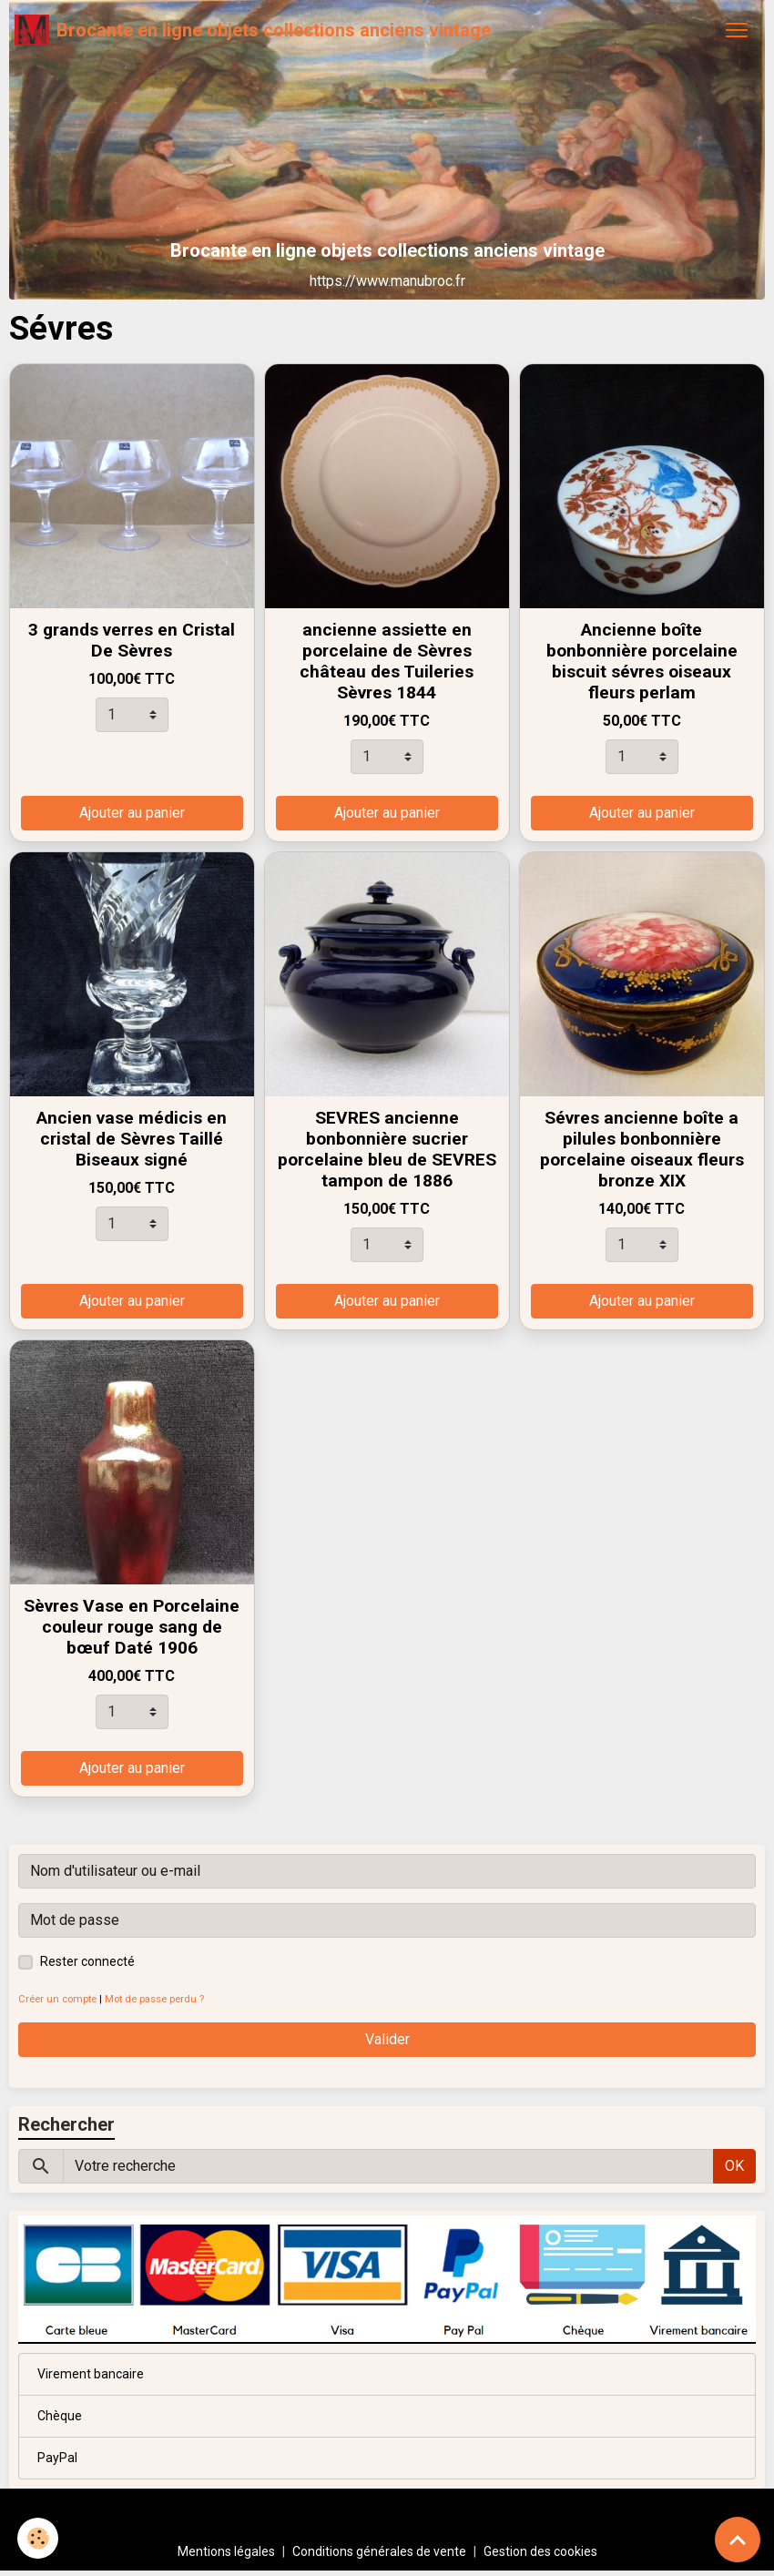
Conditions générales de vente (379, 2551)
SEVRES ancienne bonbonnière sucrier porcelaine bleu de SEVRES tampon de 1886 (387, 1149)
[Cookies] (38, 2538)
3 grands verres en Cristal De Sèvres (131, 640)
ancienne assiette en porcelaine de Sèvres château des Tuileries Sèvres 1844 (387, 661)
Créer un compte (57, 1999)
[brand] (253, 30)
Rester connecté (87, 1961)
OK (734, 2165)
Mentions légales (226, 2551)
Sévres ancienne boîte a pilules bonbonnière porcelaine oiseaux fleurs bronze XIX (642, 1149)
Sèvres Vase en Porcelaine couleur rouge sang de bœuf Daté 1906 (131, 1626)
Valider (387, 2039)
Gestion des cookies (540, 2551)
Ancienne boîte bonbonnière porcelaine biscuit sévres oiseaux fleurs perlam (642, 661)
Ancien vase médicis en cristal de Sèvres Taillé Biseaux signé (131, 1138)
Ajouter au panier (132, 812)
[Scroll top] (737, 2539)
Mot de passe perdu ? (154, 1999)
